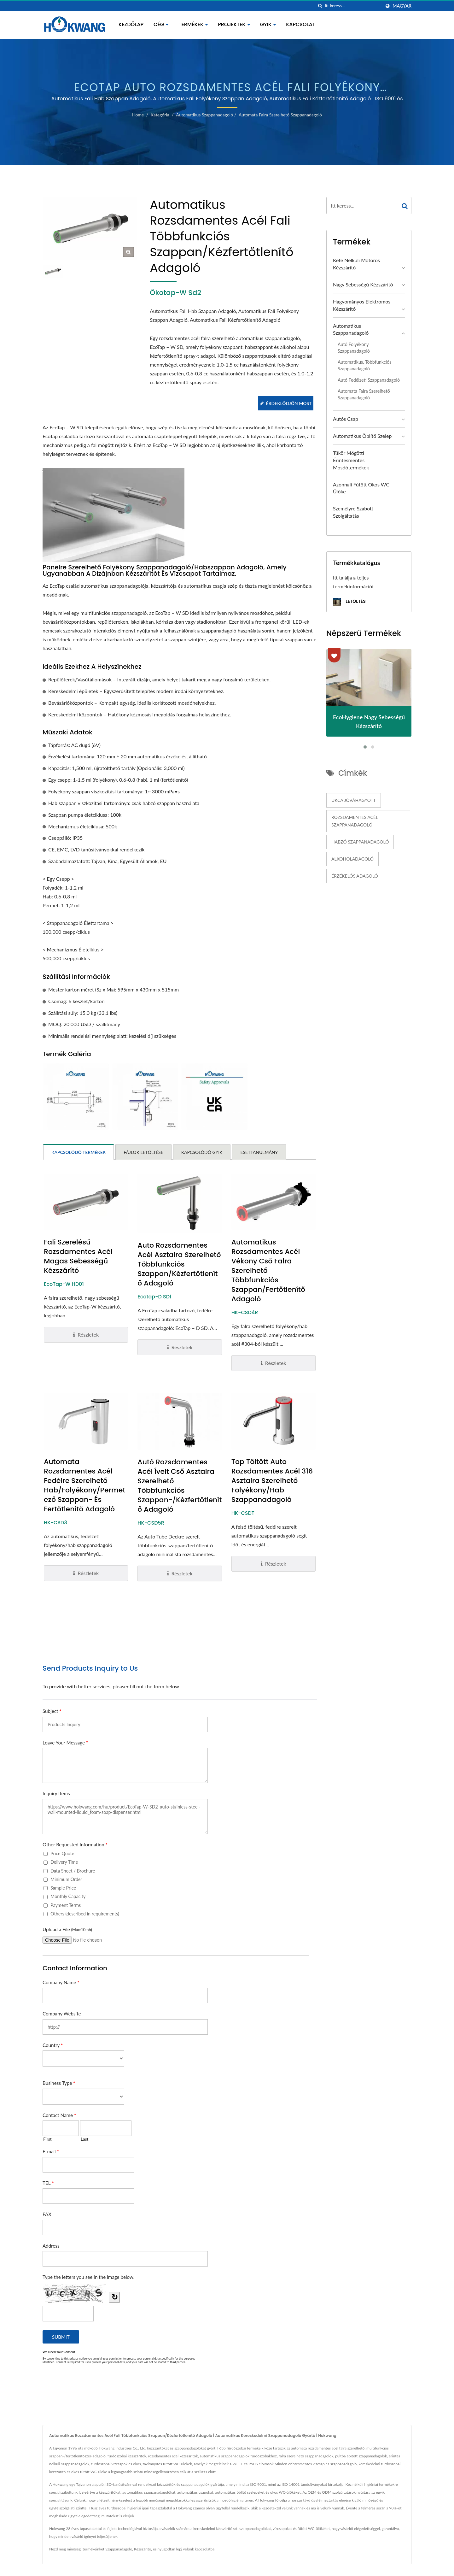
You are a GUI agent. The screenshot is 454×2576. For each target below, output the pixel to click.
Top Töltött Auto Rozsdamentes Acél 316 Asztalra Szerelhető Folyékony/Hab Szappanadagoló (272, 1436)
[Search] (353, 6)
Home (138, 114)
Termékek (193, 24)
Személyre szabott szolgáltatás (353, 512)
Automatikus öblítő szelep (362, 436)
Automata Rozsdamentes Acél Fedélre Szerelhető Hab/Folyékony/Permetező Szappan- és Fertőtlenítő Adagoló (84, 1441)
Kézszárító (142, 2504)
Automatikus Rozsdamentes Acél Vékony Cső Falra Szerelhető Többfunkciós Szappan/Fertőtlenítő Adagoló (268, 1226)
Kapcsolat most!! (368, 2553)
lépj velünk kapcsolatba (195, 2504)
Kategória (160, 114)
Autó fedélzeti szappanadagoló (369, 380)
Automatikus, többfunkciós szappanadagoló (364, 365)
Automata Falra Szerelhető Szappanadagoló (280, 114)
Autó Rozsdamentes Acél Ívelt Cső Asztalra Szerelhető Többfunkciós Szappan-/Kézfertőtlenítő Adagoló (179, 1441)
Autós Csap (345, 419)
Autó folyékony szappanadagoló (354, 348)
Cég (161, 24)
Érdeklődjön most (285, 403)
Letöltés (349, 602)
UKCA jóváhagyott (353, 800)
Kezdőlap (131, 24)
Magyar (402, 6)
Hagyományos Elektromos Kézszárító (361, 305)
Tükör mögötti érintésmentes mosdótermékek (351, 460)
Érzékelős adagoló (354, 876)
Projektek (234, 24)
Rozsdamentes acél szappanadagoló (354, 821)
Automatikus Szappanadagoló (204, 114)
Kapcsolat (300, 24)
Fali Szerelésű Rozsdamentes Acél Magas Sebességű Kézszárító (78, 1212)
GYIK (268, 24)
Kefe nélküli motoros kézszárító (356, 263)
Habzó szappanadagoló (360, 841)
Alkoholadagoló (352, 859)
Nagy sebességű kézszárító (363, 284)
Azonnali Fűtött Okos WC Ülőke (361, 488)
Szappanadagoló (118, 2504)
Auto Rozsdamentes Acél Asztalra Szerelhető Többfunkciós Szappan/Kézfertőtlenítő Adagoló (179, 1220)
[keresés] (320, 6)
